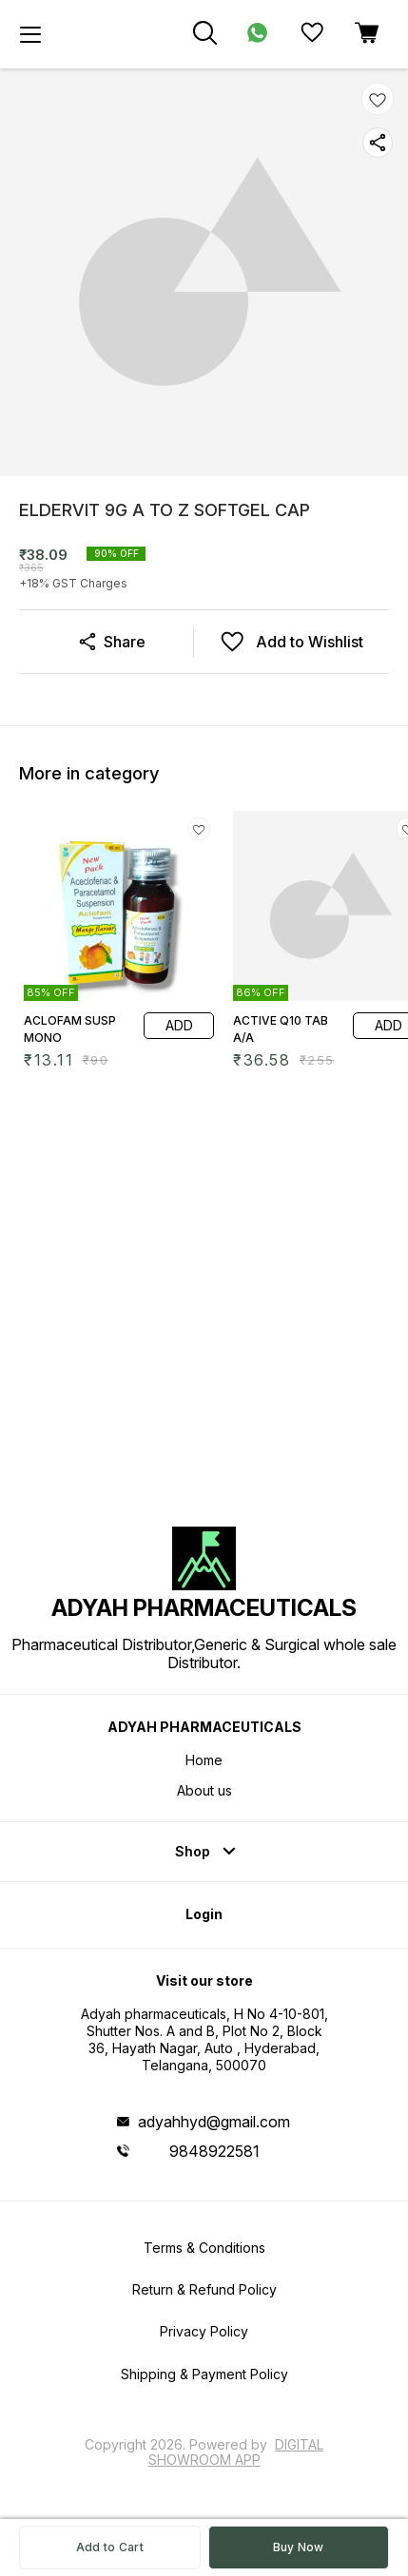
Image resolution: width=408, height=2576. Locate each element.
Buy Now (298, 2547)
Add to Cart (110, 2547)
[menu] (30, 34)
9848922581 (214, 2151)
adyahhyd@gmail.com (214, 2121)
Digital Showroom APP (236, 2452)
